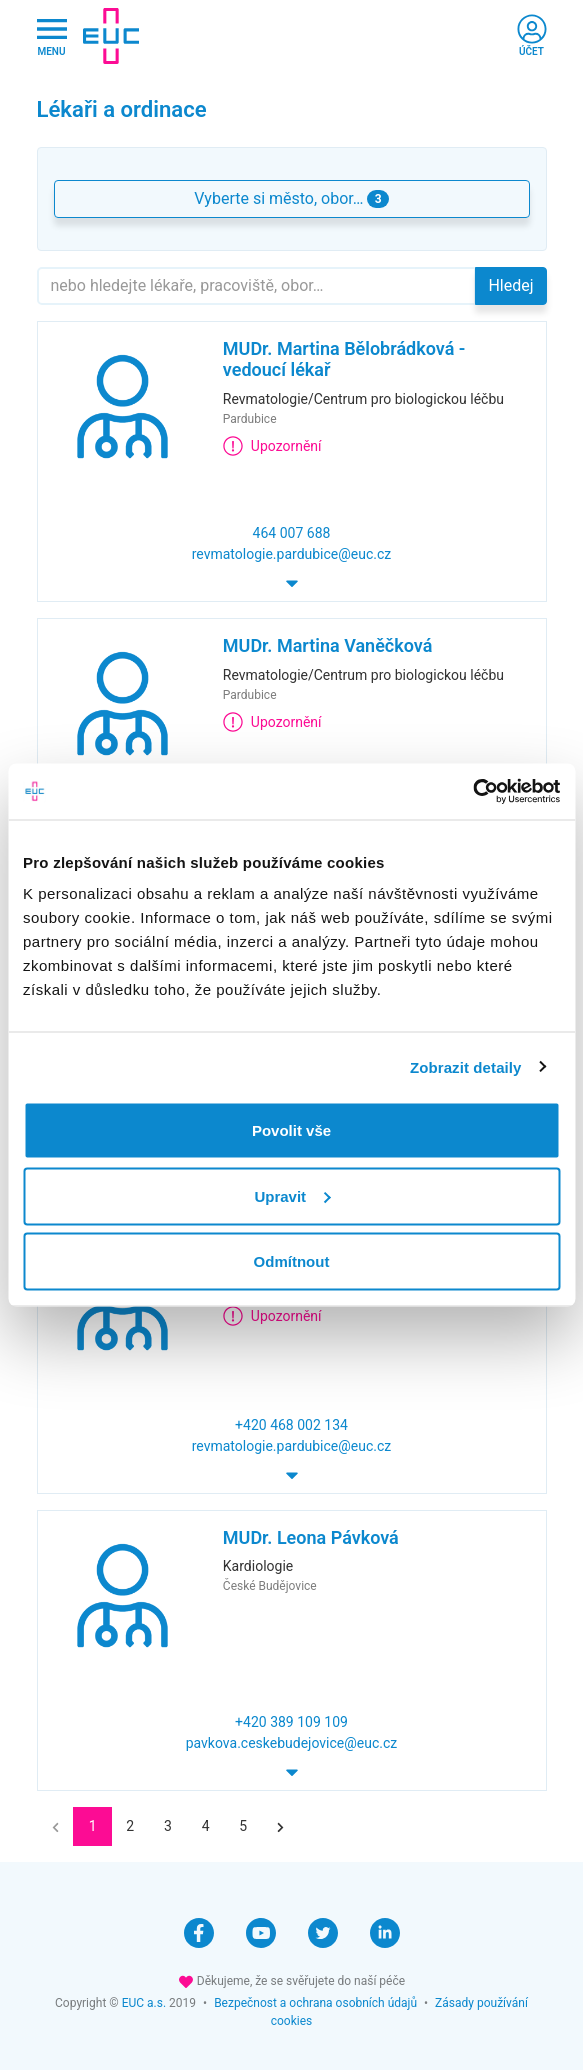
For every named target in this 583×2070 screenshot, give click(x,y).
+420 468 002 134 (291, 1425)
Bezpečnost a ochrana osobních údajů (315, 2003)
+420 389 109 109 (291, 1722)
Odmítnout (292, 1261)
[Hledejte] (257, 286)
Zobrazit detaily (466, 1066)
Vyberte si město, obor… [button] (291, 198)
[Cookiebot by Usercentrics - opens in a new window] (472, 792)
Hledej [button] (510, 285)
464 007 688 (292, 533)
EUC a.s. (144, 2003)
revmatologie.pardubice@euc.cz (292, 554)
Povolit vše (291, 1130)
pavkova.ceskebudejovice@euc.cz (292, 1743)
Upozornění (272, 446)
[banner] (111, 36)
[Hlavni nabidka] (52, 36)
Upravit (292, 1195)
